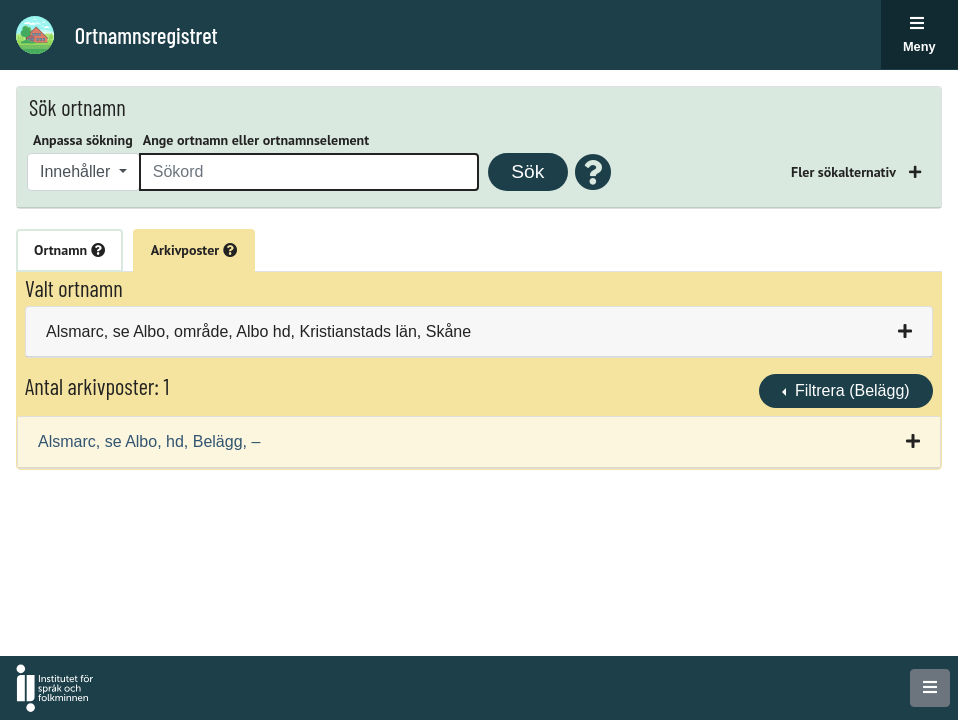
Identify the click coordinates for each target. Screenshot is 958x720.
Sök (527, 171)
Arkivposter (194, 250)
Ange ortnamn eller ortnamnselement (256, 140)
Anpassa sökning (83, 140)
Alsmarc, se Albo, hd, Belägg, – (149, 441)
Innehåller (77, 171)
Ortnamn (69, 250)
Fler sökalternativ (845, 172)
